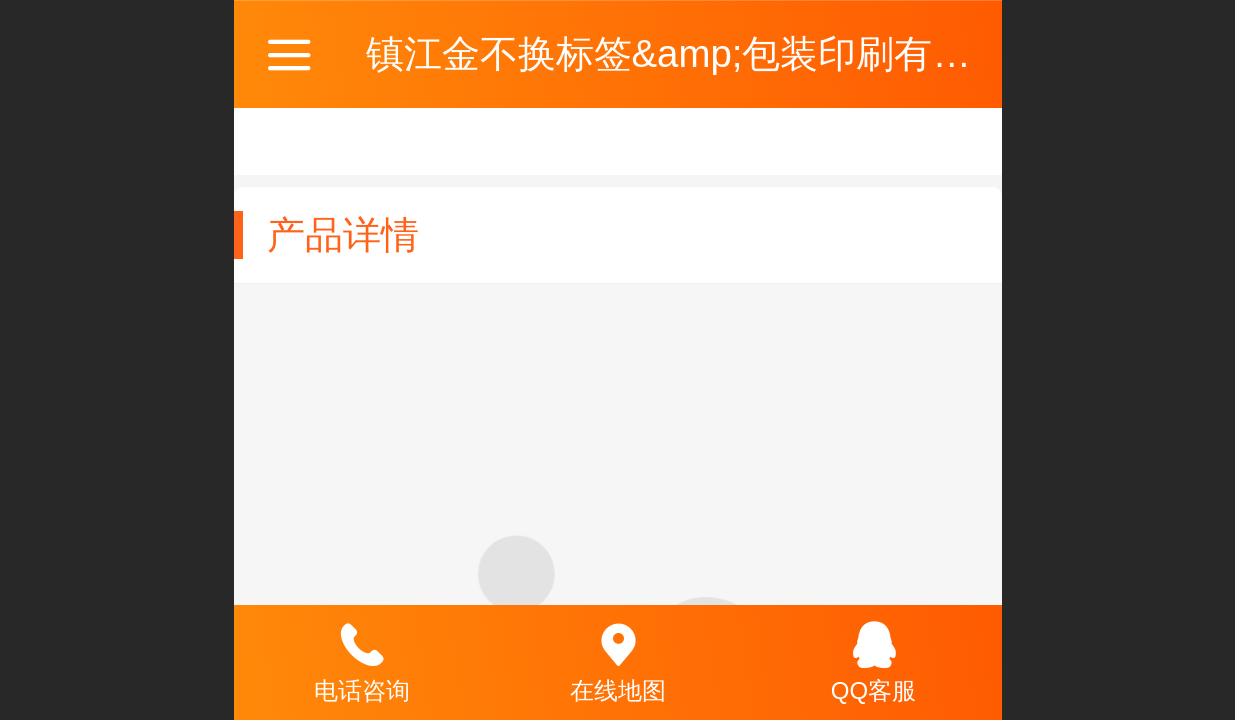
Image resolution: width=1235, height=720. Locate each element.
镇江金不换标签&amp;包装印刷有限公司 (706, 53)
